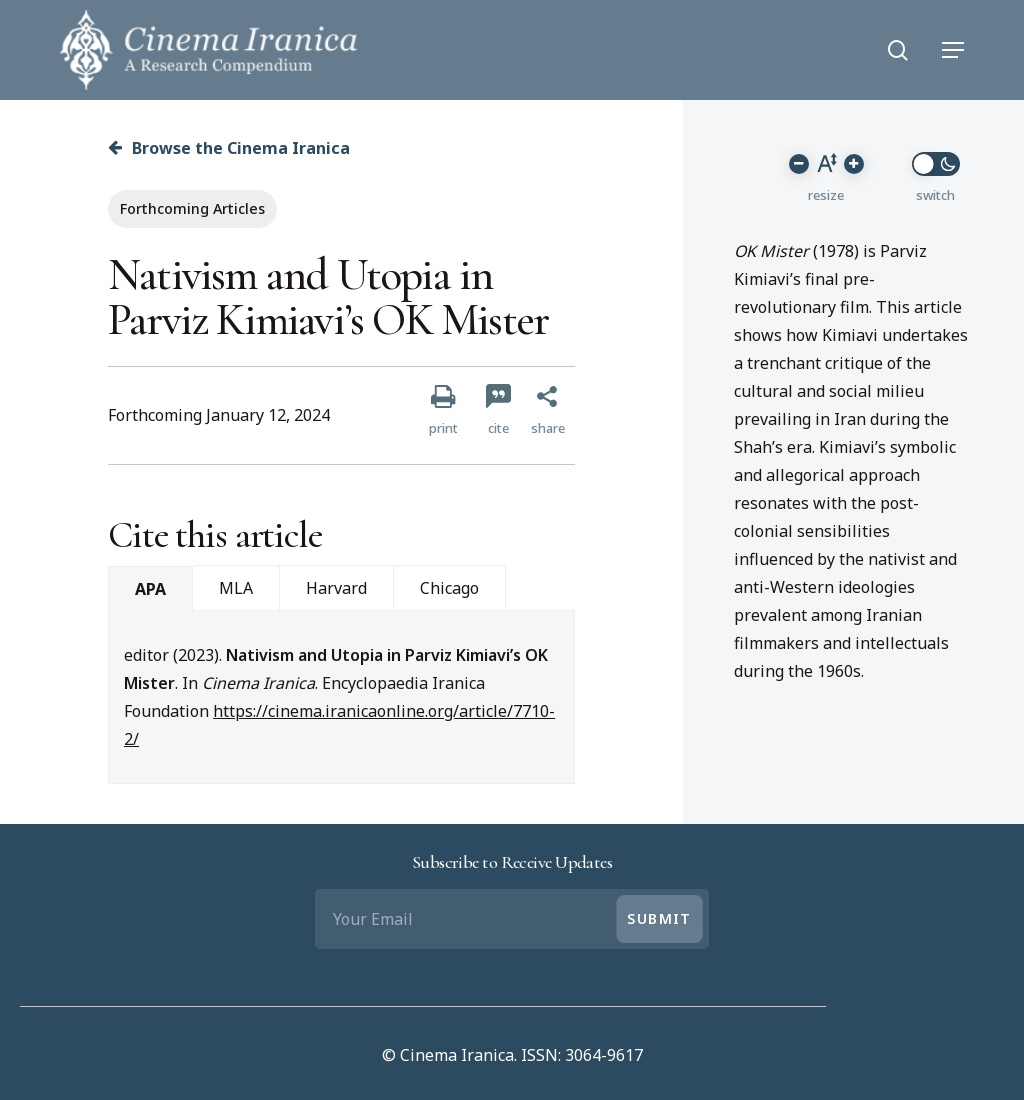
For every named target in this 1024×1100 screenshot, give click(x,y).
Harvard (336, 588)
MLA (236, 588)
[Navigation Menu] (953, 50)
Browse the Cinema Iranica (229, 148)
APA (150, 589)
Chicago (449, 588)
